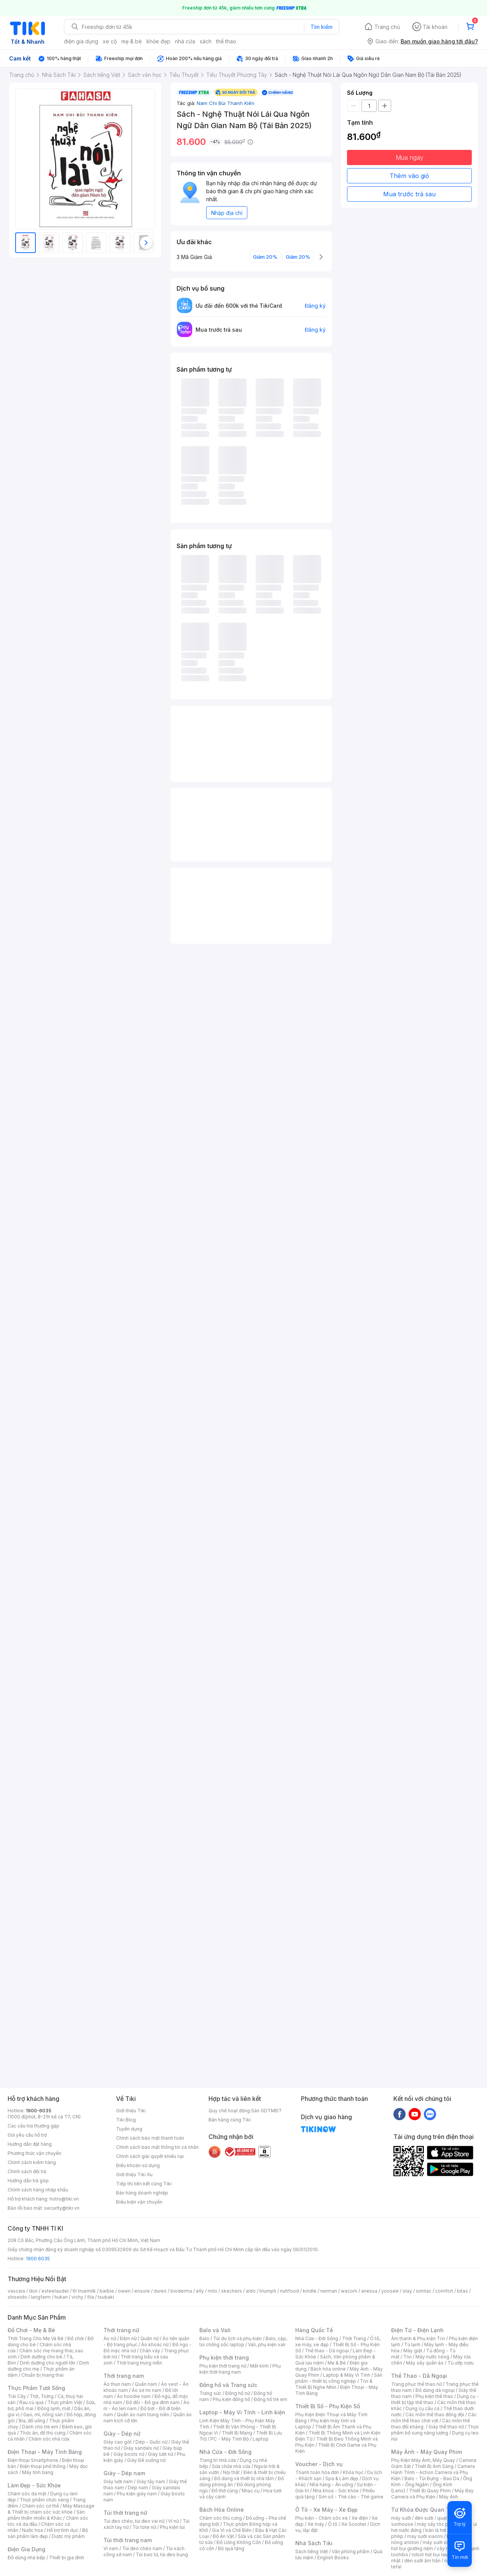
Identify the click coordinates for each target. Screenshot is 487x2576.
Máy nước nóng (432, 2357)
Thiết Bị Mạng (237, 2433)
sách (206, 41)
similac (423, 2291)
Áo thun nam (117, 2384)
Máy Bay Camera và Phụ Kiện (432, 2494)
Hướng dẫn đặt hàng (30, 2144)
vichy (77, 2297)
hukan (61, 2297)
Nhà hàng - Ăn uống (331, 2484)
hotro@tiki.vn (64, 2199)
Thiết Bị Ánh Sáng (434, 2466)
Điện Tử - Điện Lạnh (417, 2330)
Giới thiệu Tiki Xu (134, 2174)
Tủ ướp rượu (460, 2363)
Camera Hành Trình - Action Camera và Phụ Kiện (433, 2472)
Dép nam (138, 2487)
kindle (310, 2291)
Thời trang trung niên (139, 2363)
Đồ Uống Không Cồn (238, 2542)
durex (160, 2291)
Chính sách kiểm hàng (32, 2162)
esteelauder (55, 2291)
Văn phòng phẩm (350, 2551)
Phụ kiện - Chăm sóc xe (321, 2518)
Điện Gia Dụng (26, 2549)
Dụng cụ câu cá (422, 2408)
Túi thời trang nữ (125, 2512)
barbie (107, 2291)
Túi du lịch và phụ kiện (237, 2338)
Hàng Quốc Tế (314, 2330)
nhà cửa (185, 41)
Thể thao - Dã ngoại (327, 2350)
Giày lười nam (118, 2481)
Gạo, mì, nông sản (43, 2414)
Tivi (407, 2357)
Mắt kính (259, 2366)
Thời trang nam (123, 2375)
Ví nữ (173, 2521)
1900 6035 (38, 2258)
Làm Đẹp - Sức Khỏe (34, 2485)
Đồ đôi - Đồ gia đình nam (153, 2402)
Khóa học (353, 2472)
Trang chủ (387, 27)
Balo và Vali (215, 2330)
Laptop (261, 2439)
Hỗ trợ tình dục (62, 2530)
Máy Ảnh (448, 2497)
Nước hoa (32, 2530)
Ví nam (110, 2548)
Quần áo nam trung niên (143, 2414)
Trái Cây (17, 2396)
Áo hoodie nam (134, 2396)
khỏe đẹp (158, 41)
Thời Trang (354, 2338)
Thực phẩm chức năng (44, 2500)
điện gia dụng (81, 41)
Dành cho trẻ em (40, 2427)
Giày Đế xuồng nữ (146, 2460)
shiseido (17, 2297)
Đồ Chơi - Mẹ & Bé (31, 2330)
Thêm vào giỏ (409, 176)
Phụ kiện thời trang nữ (222, 2366)
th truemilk (84, 2291)
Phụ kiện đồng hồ (231, 2399)
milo (212, 2291)
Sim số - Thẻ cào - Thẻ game (351, 2497)
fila (90, 2297)
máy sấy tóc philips (438, 2524)
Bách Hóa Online (221, 2509)
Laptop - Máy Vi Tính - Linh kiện (242, 2412)
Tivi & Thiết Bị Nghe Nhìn (333, 2384)
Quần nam (146, 2384)
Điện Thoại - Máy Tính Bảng (45, 2452)
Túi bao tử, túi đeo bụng (162, 2554)
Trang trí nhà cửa (217, 2460)
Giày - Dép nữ (121, 2433)
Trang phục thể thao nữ (416, 2384)
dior (33, 2291)
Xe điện (360, 2518)
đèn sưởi (424, 2518)
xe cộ (110, 41)
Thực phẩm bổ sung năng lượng (435, 2430)
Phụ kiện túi (172, 2527)
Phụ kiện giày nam (137, 2493)
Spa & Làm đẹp (341, 2478)
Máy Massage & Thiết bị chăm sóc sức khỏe (51, 2509)
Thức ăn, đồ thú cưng (42, 2433)
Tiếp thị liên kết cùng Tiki (144, 2183)
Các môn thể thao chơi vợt (434, 2417)
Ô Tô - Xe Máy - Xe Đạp (326, 2509)
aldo (251, 2291)
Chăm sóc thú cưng (220, 2518)
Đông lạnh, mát (53, 2408)
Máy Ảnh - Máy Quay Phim (426, 2452)
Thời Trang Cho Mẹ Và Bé (36, 2338)
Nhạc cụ (250, 2490)
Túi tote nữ (144, 2527)
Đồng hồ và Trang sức (228, 2385)
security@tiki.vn (62, 2208)
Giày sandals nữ (141, 2448)
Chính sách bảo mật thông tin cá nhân (157, 2147)
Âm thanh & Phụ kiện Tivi (418, 2338)
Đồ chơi (75, 2338)
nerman (328, 2291)
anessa (369, 2291)
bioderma (181, 2291)
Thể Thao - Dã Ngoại (419, 2375)
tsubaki (106, 2297)
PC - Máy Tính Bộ (229, 2439)
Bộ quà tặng (231, 2548)
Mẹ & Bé (337, 2363)
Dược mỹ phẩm (68, 2536)
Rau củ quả (31, 2402)
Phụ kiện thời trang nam (240, 2369)
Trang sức (210, 2393)
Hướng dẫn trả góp (28, 2180)
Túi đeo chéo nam (142, 2548)
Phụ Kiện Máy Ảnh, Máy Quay (423, 2460)
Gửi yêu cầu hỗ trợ (27, 2135)
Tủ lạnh (412, 2344)
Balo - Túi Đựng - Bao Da (431, 2478)
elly (200, 2291)
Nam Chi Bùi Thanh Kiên (226, 103)
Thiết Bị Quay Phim (430, 2490)
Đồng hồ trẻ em (270, 2399)
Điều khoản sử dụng (138, 2165)
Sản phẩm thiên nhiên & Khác (46, 2515)
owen (124, 2291)
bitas (462, 2291)
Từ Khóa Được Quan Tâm (424, 2509)
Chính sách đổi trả (27, 2171)
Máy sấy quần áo (425, 2363)
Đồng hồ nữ (237, 2393)
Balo (204, 2338)
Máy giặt (412, 2350)
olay (407, 2291)
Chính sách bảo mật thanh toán (150, 2138)
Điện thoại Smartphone (33, 2460)
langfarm (41, 2297)
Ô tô (332, 2524)
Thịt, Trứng (42, 2396)
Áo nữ (109, 2338)
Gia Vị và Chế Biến (231, 2530)
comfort (444, 2291)
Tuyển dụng (129, 2129)
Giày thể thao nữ (446, 2427)
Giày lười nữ (160, 2454)
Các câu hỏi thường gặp (33, 2126)
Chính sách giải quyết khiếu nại (150, 2156)
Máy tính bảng (37, 2472)
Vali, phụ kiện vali (266, 2344)
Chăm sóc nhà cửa (49, 2439)
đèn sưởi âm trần (422, 2560)
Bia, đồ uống (32, 2420)
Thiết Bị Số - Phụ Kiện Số (327, 2406)
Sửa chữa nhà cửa (231, 2466)
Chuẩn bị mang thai (42, 2375)
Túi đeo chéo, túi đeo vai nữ (133, 2521)
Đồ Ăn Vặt (223, 2536)
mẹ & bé (131, 41)
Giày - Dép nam (124, 2473)
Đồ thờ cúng (225, 2490)
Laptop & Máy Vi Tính (346, 2375)
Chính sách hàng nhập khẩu (38, 2190)
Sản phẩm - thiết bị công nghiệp (338, 2378)
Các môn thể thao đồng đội (435, 2414)
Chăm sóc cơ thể (40, 2506)
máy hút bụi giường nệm (431, 2545)
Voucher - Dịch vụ (318, 2464)
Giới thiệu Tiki (131, 2110)
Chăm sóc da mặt (27, 2493)
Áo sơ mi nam (146, 2390)
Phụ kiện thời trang (224, 2357)
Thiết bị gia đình (66, 2557)
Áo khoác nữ (155, 2344)
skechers (231, 2291)
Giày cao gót (117, 2442)
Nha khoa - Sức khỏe (336, 2490)
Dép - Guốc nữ (151, 2442)
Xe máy (315, 2524)
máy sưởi (401, 2518)
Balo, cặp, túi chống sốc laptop (243, 2341)
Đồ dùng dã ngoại (435, 2390)
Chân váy (150, 2350)
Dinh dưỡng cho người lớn (47, 2363)
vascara (16, 2291)
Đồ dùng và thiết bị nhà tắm (244, 2478)
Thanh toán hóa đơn (317, 2472)
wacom (349, 2291)
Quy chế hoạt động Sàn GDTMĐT (245, 2110)
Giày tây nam (151, 2481)
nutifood (289, 2291)
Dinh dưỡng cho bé (41, 2357)
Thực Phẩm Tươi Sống (36, 2388)
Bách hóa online (328, 2369)
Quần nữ (149, 2338)
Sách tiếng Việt (311, 2551)
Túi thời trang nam (127, 2540)
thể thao (226, 41)
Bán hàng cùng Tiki (229, 2120)
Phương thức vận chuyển (34, 2153)
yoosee (390, 2291)
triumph (267, 2291)
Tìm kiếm (321, 27)
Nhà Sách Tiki (314, 2543)
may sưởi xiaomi (425, 2536)
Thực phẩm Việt (65, 2402)
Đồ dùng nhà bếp (26, 2557)
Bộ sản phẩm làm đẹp (48, 2533)
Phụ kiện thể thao (434, 2396)
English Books (333, 2557)
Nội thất (231, 2472)
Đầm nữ (128, 2338)
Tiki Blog (126, 2120)
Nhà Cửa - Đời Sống (225, 2452)
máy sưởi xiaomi (440, 2542)
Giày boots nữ (128, 2454)
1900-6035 (38, 2110)
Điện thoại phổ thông (42, 2466)
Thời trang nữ (121, 2330)
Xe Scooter (353, 2524)
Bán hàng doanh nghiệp (142, 2193)
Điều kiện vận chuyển (139, 2202)
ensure (142, 2291)
